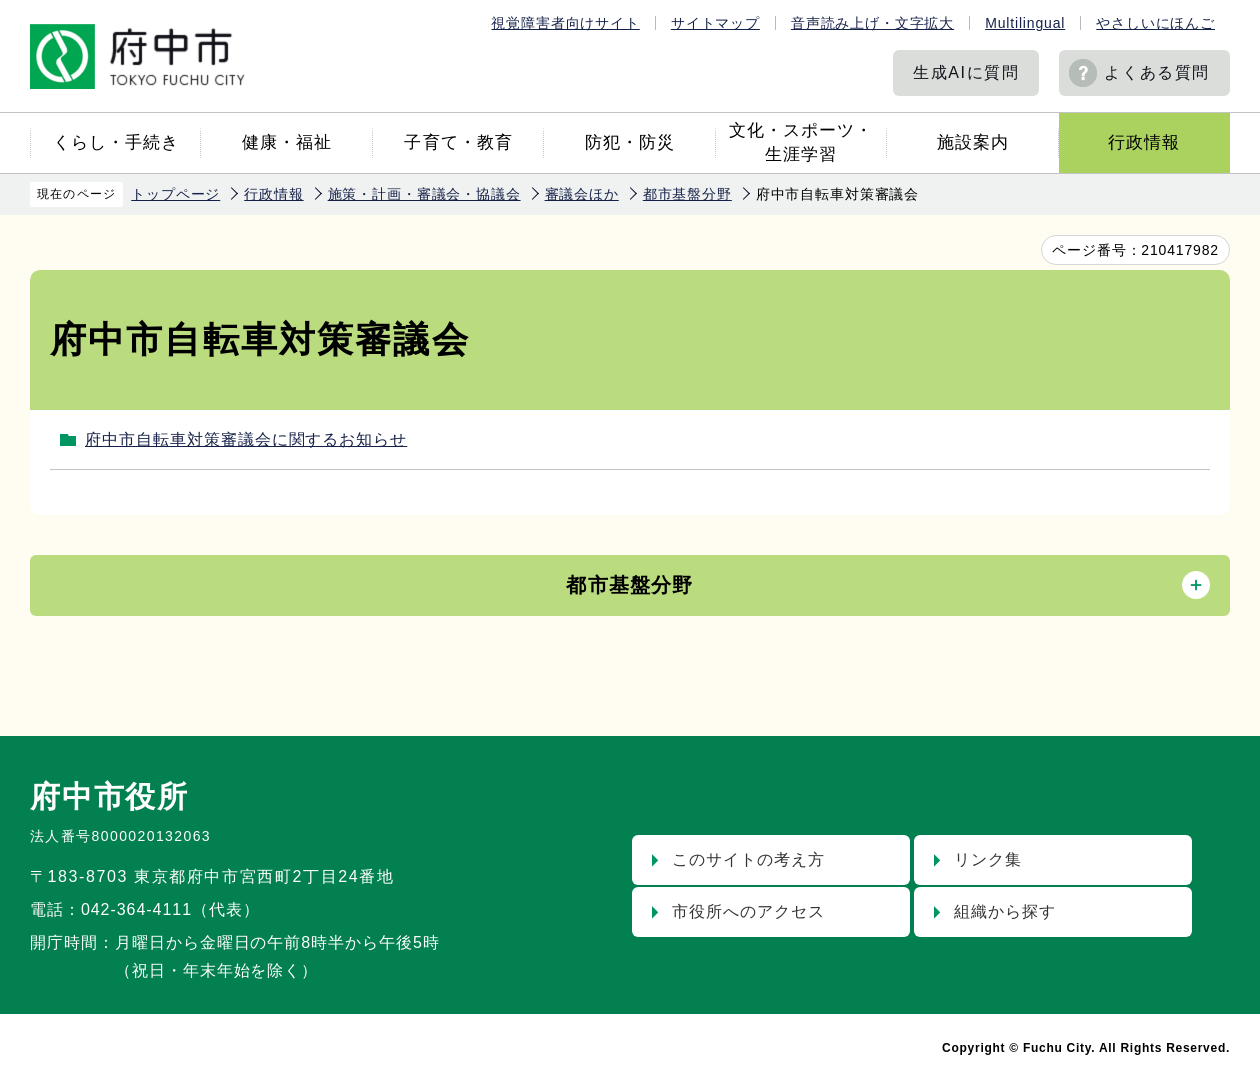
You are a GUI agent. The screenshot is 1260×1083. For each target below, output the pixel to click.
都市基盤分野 (687, 194)
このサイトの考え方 (748, 859)
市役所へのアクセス (748, 911)
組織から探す (1005, 911)
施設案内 (973, 142)
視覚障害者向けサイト (565, 23)
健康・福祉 (287, 142)
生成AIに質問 (966, 72)
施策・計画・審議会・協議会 (424, 194)
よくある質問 (1157, 72)
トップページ (175, 194)
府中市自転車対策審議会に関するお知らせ (246, 439)
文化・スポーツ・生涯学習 (801, 142)
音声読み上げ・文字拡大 (872, 23)
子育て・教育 (458, 142)
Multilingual (1025, 23)
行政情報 (1144, 142)
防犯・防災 (630, 142)
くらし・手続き (116, 142)
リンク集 (988, 859)
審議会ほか (582, 194)
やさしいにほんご (1155, 23)
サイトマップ (715, 23)
